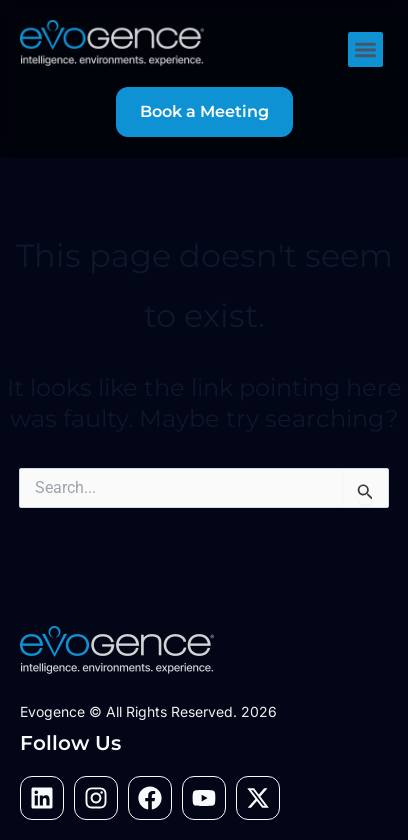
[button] (365, 49)
